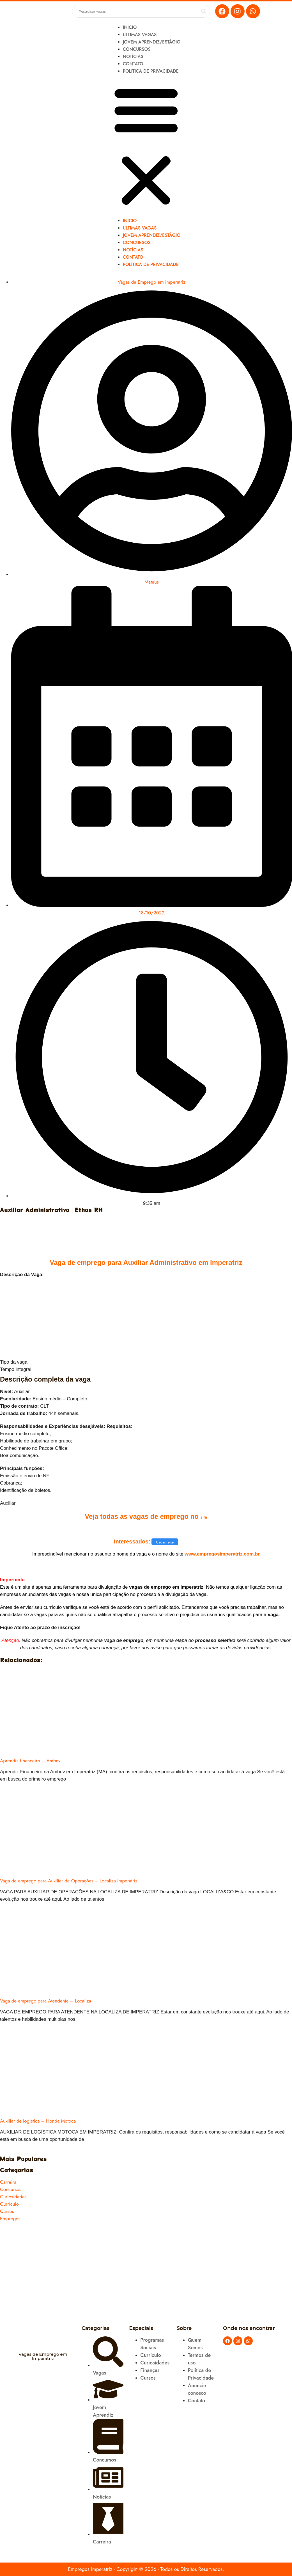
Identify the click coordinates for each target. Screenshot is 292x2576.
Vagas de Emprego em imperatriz (151, 282)
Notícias (133, 56)
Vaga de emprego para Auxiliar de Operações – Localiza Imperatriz (68, 1880)
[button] (146, 146)
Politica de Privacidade (151, 71)
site (204, 1517)
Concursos (137, 49)
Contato (133, 64)
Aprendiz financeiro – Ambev (30, 1760)
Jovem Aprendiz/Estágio (152, 42)
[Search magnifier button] (204, 11)
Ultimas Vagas (140, 34)
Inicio (130, 27)
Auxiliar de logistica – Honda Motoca (38, 2121)
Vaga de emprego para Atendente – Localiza (45, 2000)
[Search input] (138, 11)
